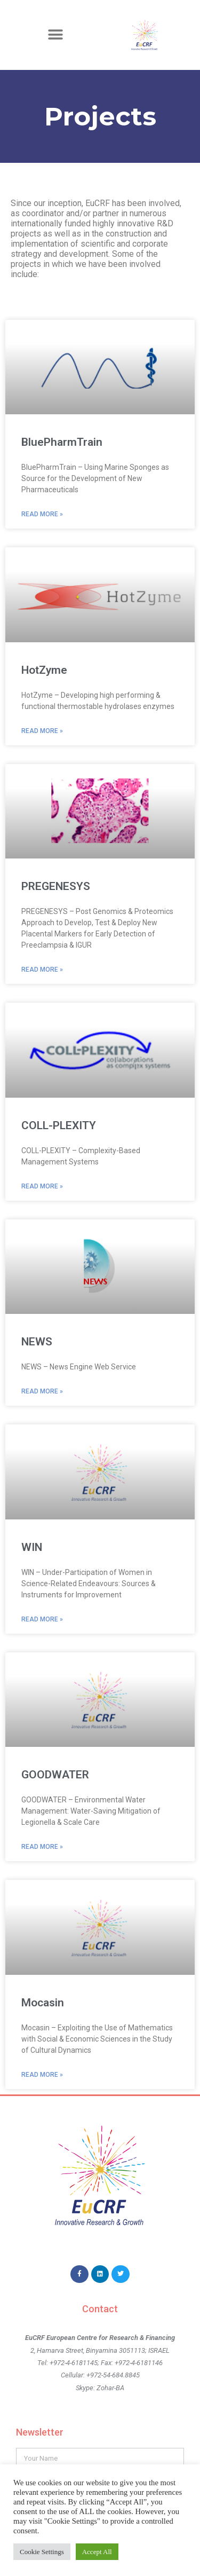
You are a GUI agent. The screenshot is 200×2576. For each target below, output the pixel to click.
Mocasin (42, 2002)
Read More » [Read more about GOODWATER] (42, 1846)
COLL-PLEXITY (58, 1125)
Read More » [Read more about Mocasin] (42, 2074)
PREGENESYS (55, 886)
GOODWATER (55, 1774)
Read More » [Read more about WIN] (42, 1619)
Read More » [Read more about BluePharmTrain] (42, 514)
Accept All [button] (97, 2552)
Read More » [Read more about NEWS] (42, 1391)
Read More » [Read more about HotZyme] (42, 731)
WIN (31, 1547)
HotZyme (44, 670)
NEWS (36, 1341)
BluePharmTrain (61, 442)
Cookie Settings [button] (42, 2552)
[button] (55, 35)
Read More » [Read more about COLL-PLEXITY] (42, 1186)
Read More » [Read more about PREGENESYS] (42, 969)
